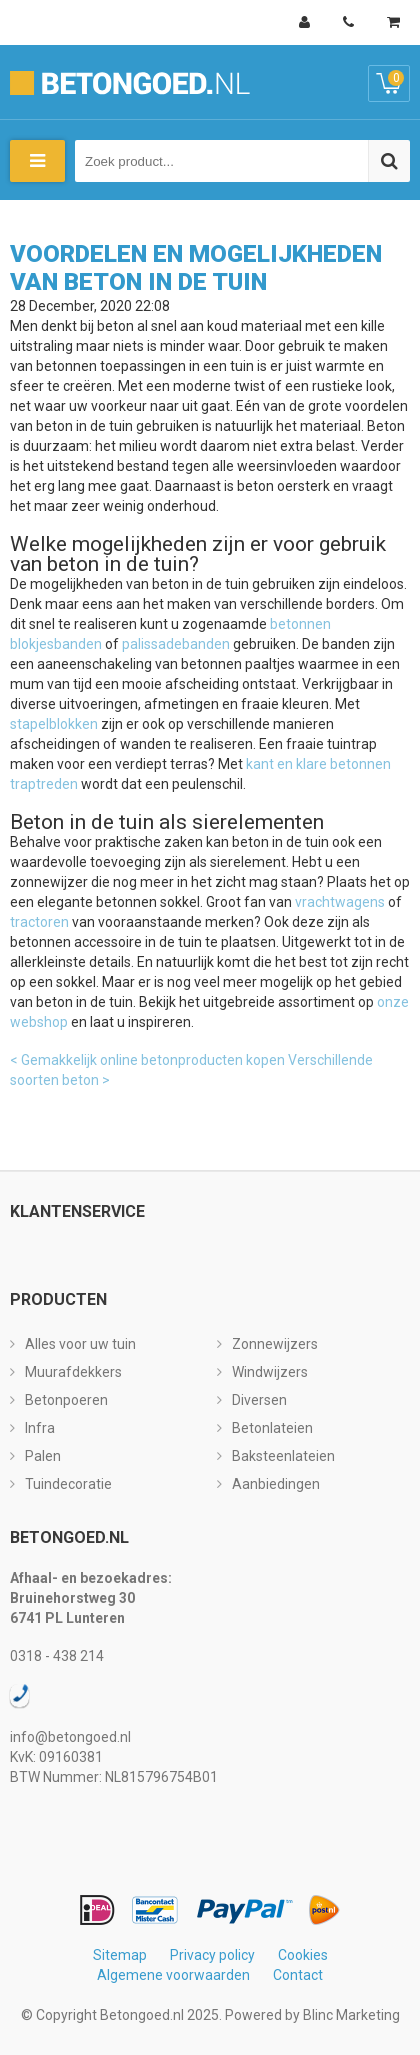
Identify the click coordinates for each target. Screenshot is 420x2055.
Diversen (259, 1400)
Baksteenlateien (283, 1456)
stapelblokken (54, 724)
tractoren (39, 922)
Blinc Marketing (351, 2015)
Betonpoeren (66, 1400)
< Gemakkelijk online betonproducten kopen (147, 1060)
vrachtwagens (340, 902)
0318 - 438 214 (57, 1656)
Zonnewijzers (275, 1344)
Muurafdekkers (73, 1372)
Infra (40, 1428)
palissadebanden (176, 644)
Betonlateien (272, 1428)
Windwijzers (270, 1372)
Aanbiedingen (276, 1484)
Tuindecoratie (68, 1484)
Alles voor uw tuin (80, 1344)
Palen (43, 1456)
